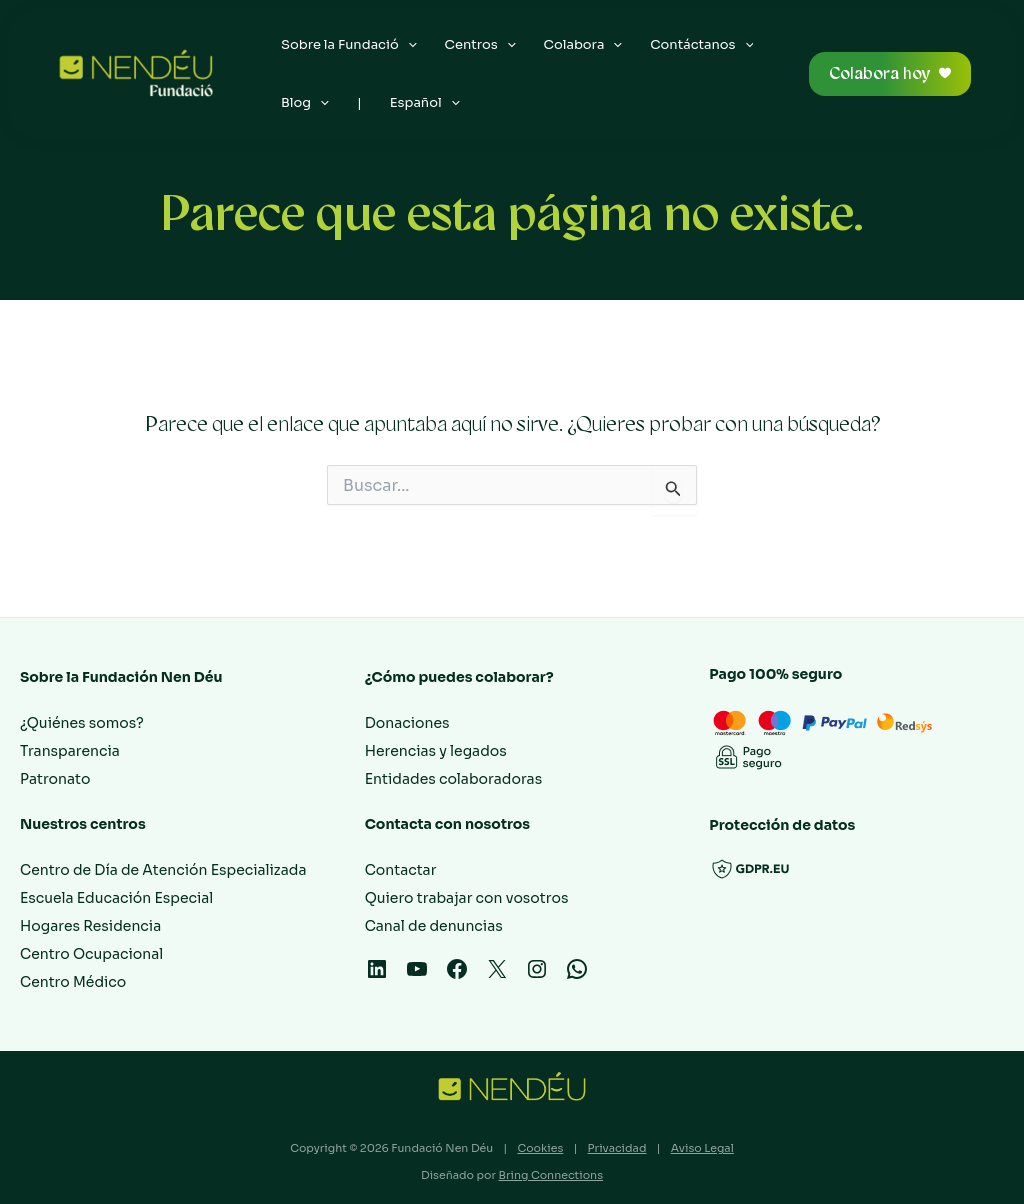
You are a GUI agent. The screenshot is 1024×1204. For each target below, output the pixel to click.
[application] (408, 45)
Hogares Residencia (90, 926)
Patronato (55, 779)
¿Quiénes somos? (82, 723)
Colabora (583, 45)
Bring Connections (551, 1175)
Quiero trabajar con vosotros (467, 898)
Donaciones (407, 723)
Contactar (401, 870)
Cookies (540, 1148)
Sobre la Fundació (349, 45)
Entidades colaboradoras (454, 779)
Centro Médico (73, 982)
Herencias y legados (436, 751)
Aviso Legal (702, 1148)
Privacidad (617, 1148)
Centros (480, 45)
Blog (305, 103)
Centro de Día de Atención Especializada (163, 870)
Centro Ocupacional (91, 954)
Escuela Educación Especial (116, 898)
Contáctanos (701, 45)
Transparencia (70, 751)
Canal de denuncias (434, 926)
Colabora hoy (879, 73)
